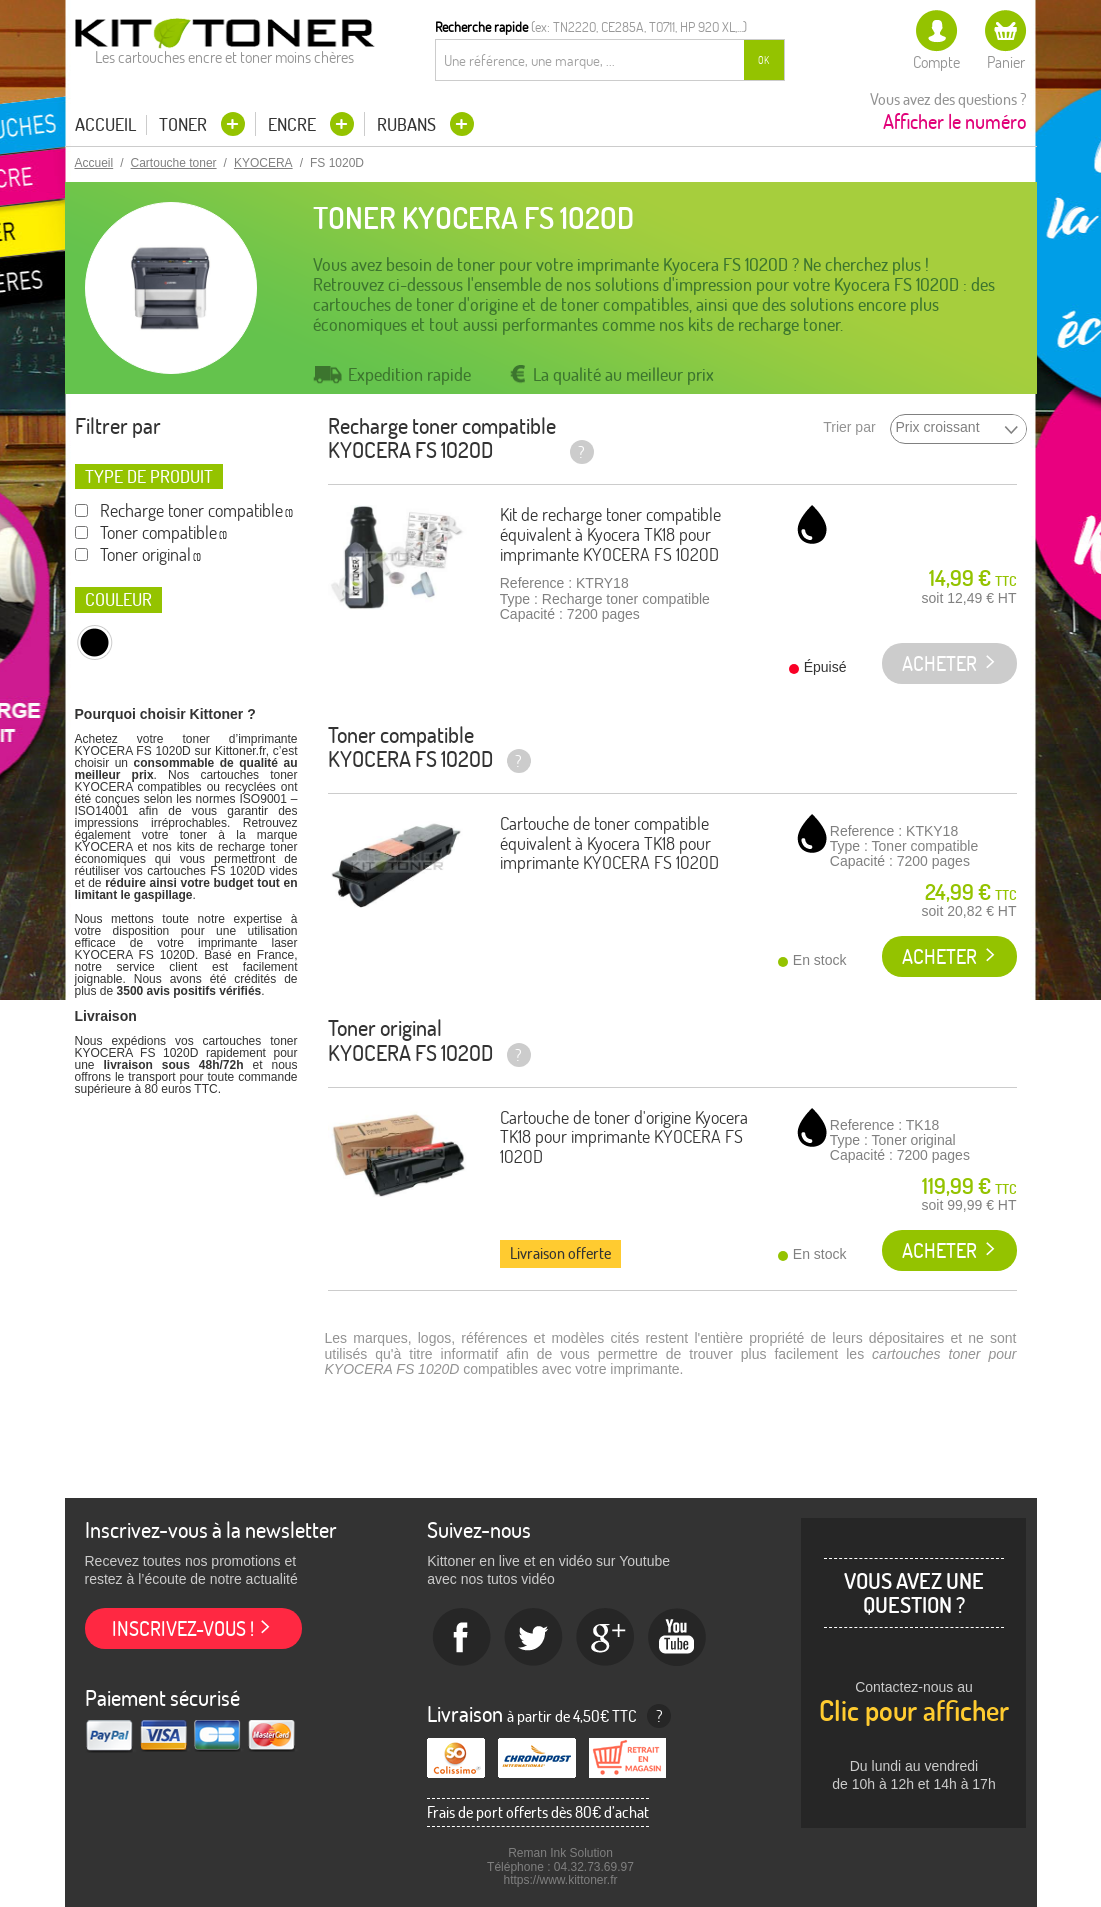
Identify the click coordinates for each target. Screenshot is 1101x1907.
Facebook (462, 1638)
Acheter (939, 956)
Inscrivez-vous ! (183, 1628)
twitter (534, 1638)
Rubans (408, 124)
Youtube (678, 1638)
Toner (185, 124)
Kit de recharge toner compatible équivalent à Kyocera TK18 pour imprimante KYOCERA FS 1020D (610, 534)
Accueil (105, 125)
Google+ (606, 1638)
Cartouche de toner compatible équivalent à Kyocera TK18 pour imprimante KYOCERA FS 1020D (609, 843)
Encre (294, 124)
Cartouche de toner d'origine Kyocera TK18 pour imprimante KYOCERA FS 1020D (624, 1137)
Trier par (849, 427)
